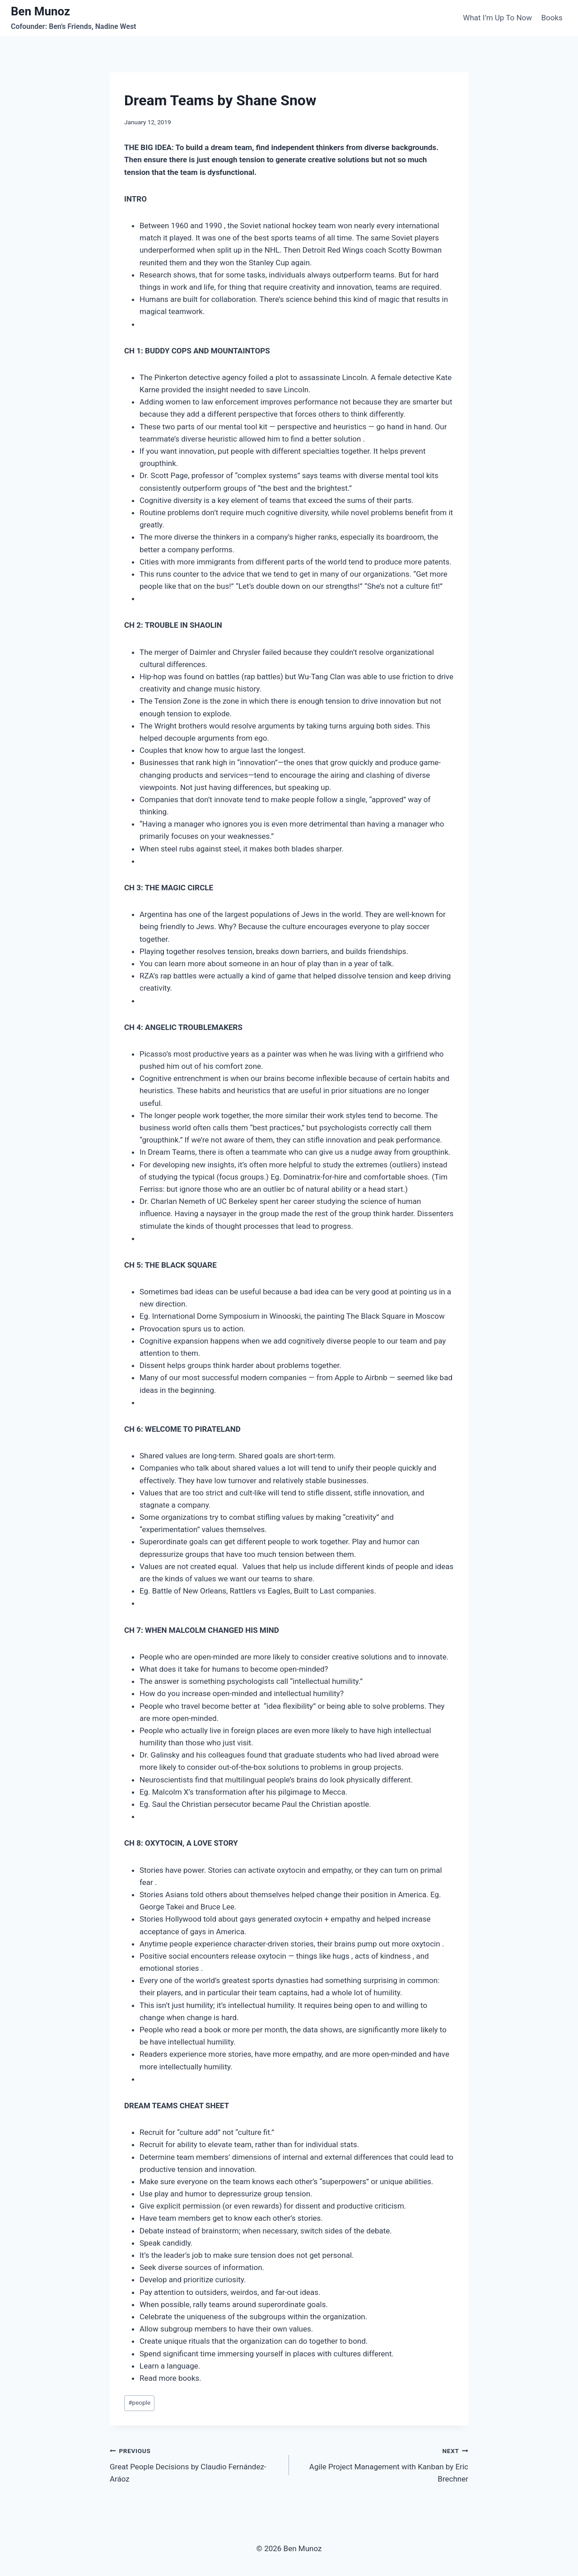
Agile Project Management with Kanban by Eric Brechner (382, 2463)
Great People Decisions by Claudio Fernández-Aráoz (195, 2463)
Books (551, 17)
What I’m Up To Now (497, 17)
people (139, 2402)
